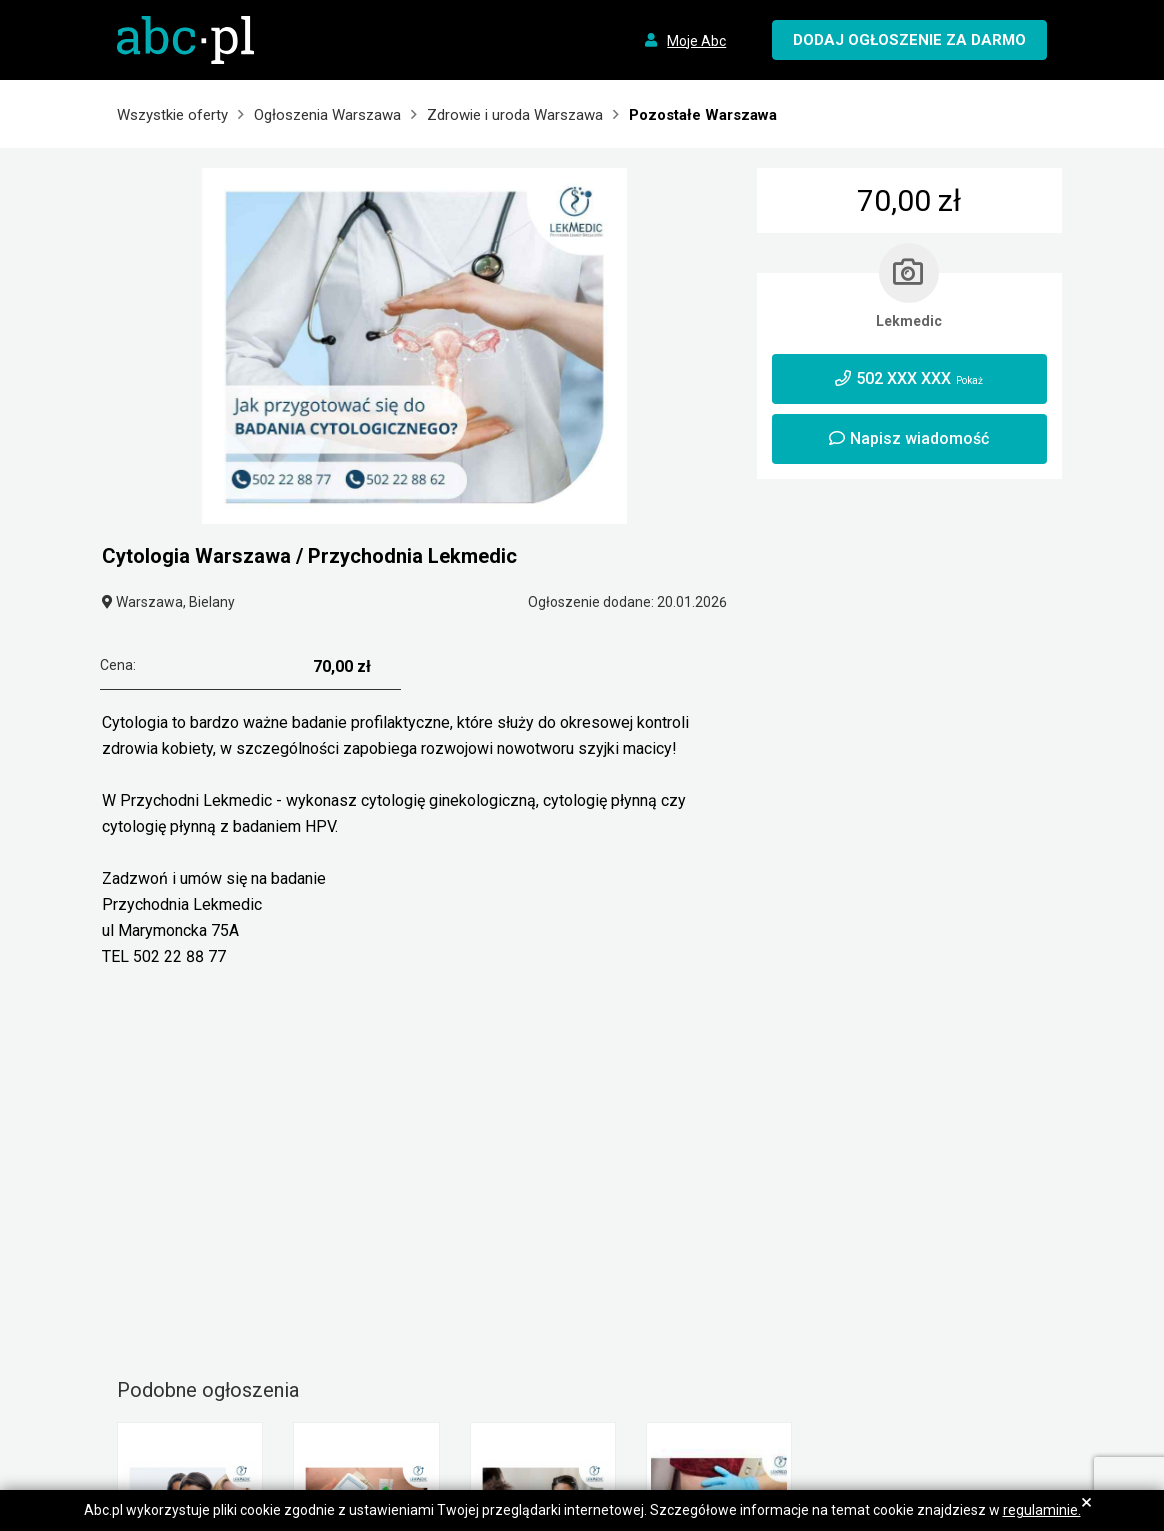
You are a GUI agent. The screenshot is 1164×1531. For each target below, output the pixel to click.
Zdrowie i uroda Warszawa (515, 115)
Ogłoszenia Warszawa (327, 115)
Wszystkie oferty (172, 115)
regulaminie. (1042, 1510)
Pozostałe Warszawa (703, 115)
